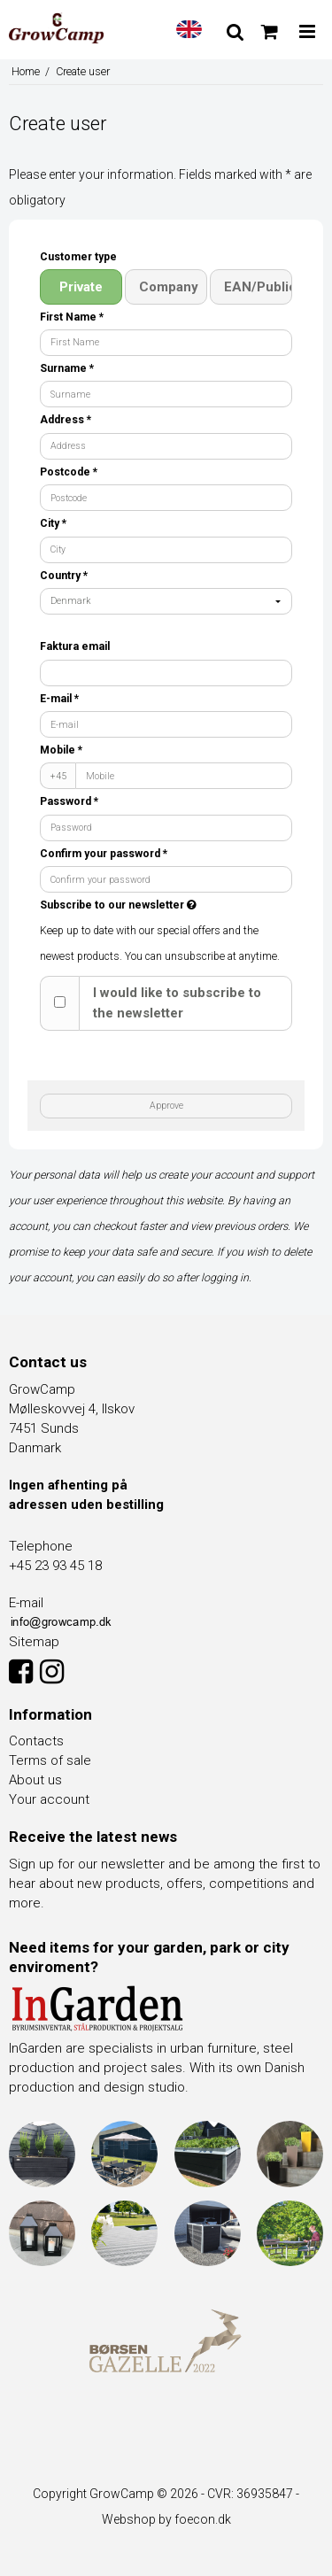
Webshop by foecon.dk (166, 2519)
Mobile (61, 750)
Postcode (68, 472)
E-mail (59, 698)
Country (64, 575)
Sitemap (34, 1642)
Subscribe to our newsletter (148, 905)
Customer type (78, 257)
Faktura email (75, 646)
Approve (166, 1105)
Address (65, 420)
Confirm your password (103, 853)
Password (69, 801)
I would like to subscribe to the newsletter (177, 1003)
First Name (72, 317)
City (53, 523)
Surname (67, 368)
